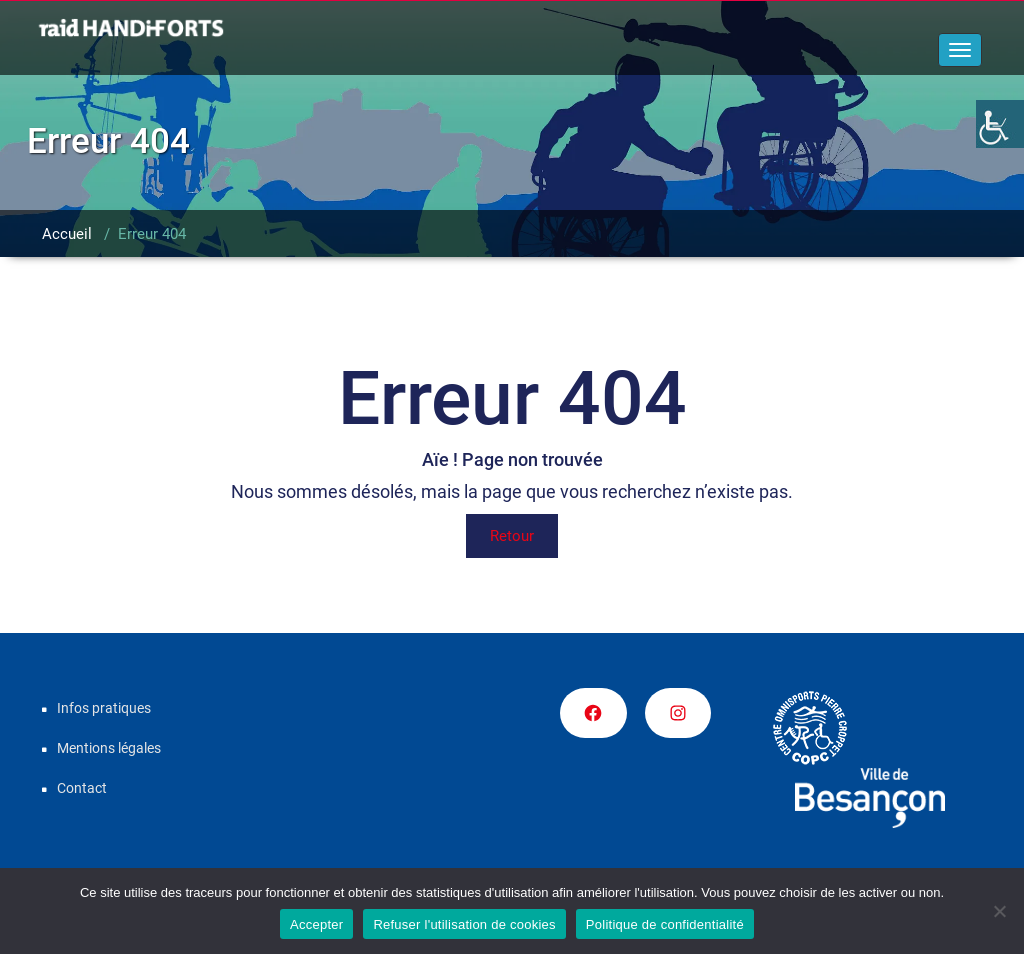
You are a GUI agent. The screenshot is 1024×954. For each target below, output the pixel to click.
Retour (512, 536)
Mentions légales (109, 748)
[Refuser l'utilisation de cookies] (999, 911)
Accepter (316, 924)
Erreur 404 (152, 234)
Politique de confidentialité (665, 924)
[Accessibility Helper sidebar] (1000, 124)
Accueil (67, 234)
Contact (82, 788)
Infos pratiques (104, 708)
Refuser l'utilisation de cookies (464, 924)
